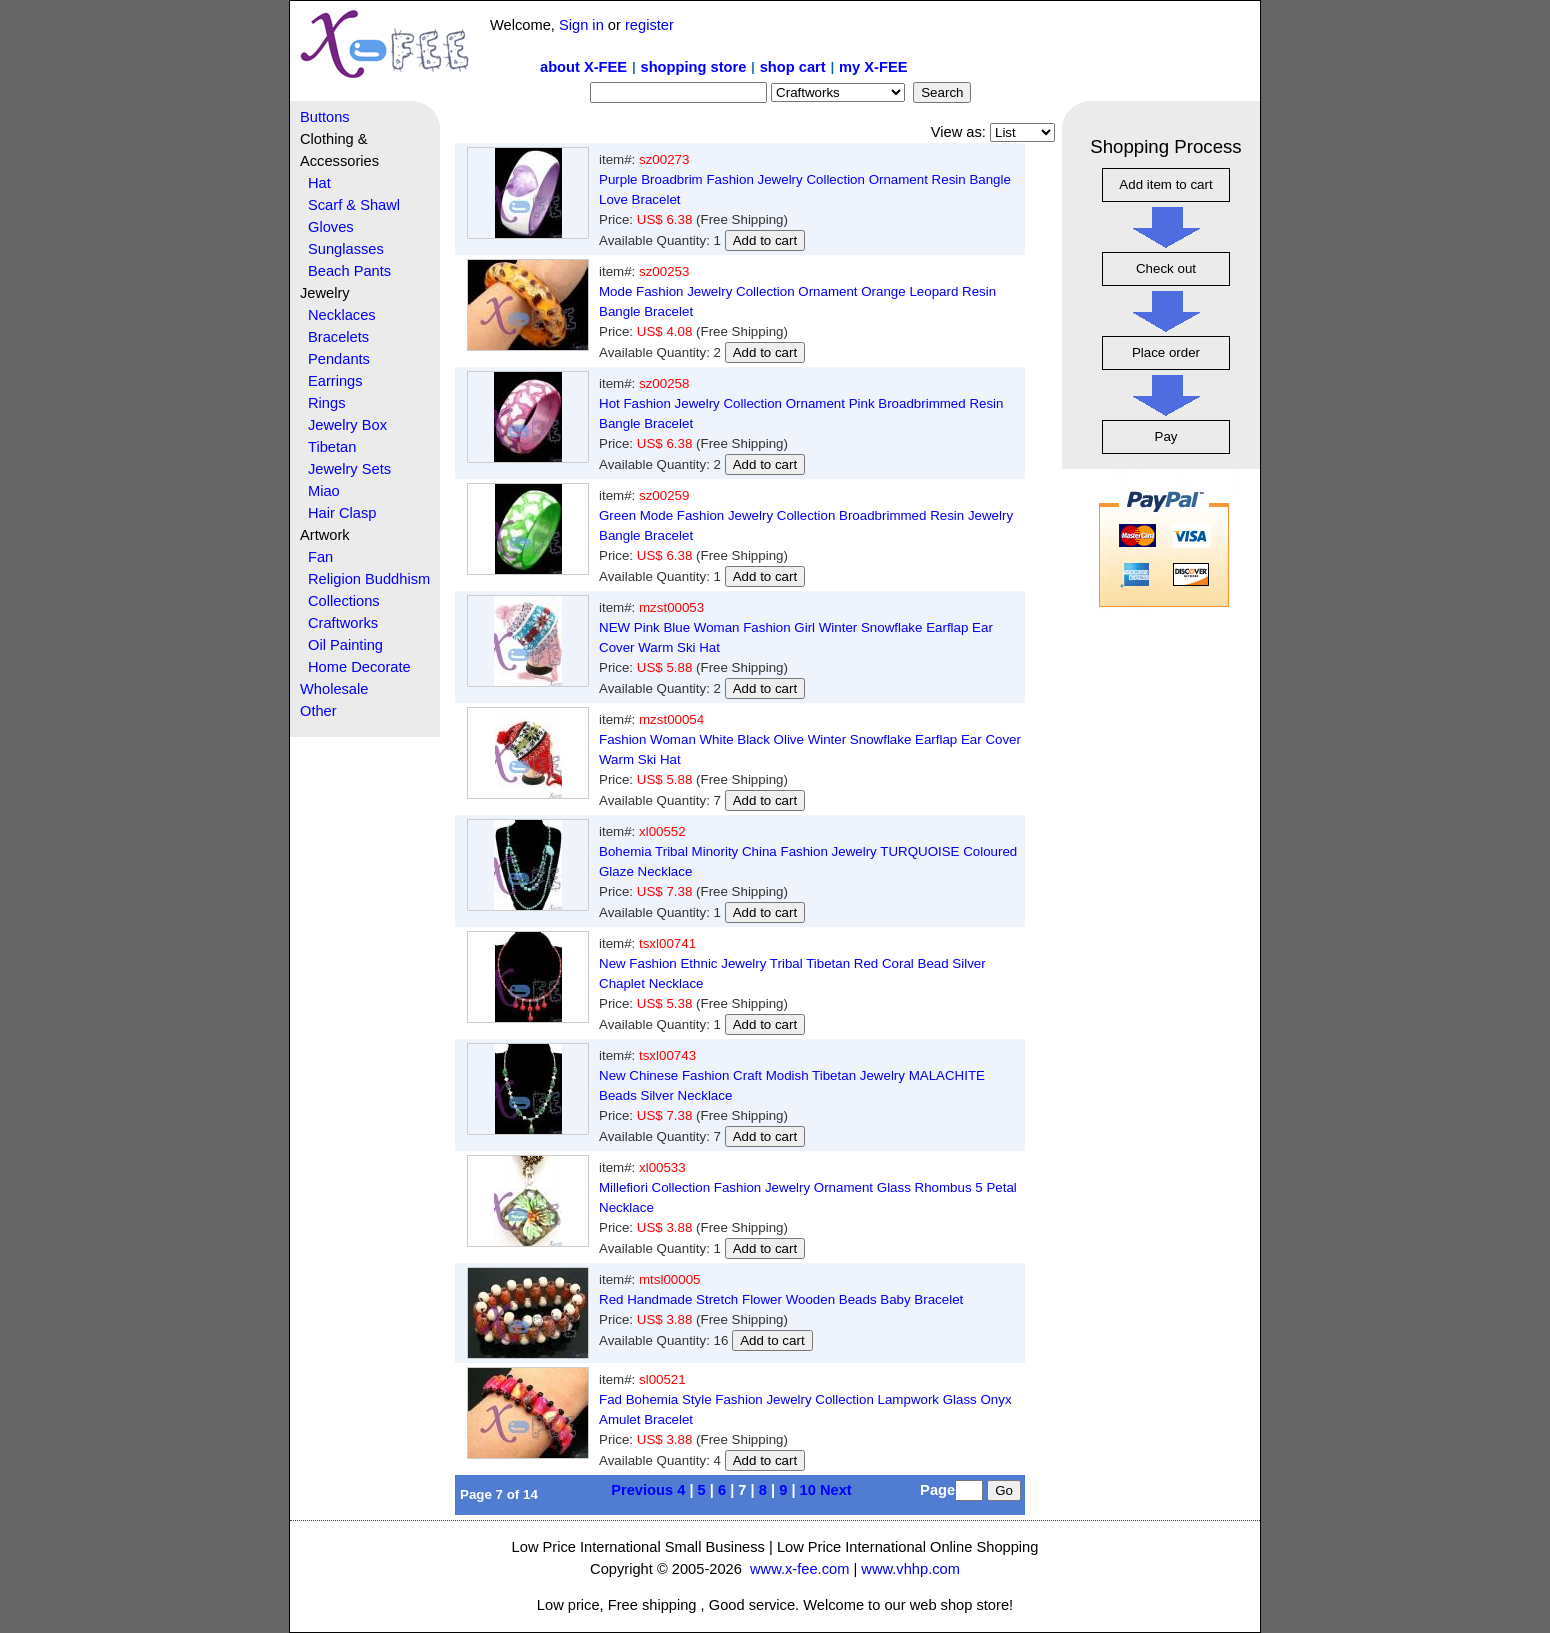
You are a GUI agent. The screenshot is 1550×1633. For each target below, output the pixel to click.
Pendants (339, 359)
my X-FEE (873, 67)
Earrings (335, 381)
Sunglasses (346, 249)
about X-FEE (583, 67)
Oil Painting (345, 645)
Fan (320, 557)
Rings (326, 403)
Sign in (581, 25)
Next (836, 1490)
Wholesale (334, 689)
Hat (319, 183)
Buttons (325, 117)
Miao (324, 491)
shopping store (693, 67)
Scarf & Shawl (354, 205)
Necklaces (342, 315)
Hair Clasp (342, 513)
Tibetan (332, 447)
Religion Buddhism (369, 579)
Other (318, 711)
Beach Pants (349, 271)
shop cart (793, 67)
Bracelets (338, 337)
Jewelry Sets (349, 469)
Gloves (331, 227)
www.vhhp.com (910, 1569)
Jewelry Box (347, 425)
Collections (344, 601)
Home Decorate (359, 667)
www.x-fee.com (799, 1569)
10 (808, 1490)
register (649, 25)
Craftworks (343, 623)
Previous (642, 1490)
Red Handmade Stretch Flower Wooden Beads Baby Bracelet (781, 1299)
